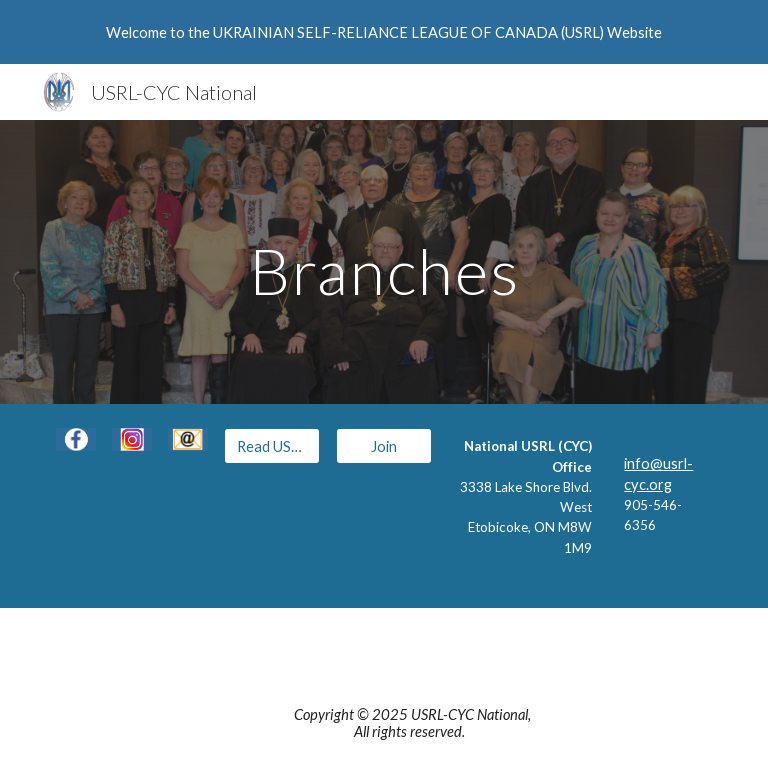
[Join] (383, 446)
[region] (384, 32)
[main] (383, 262)
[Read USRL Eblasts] (271, 446)
